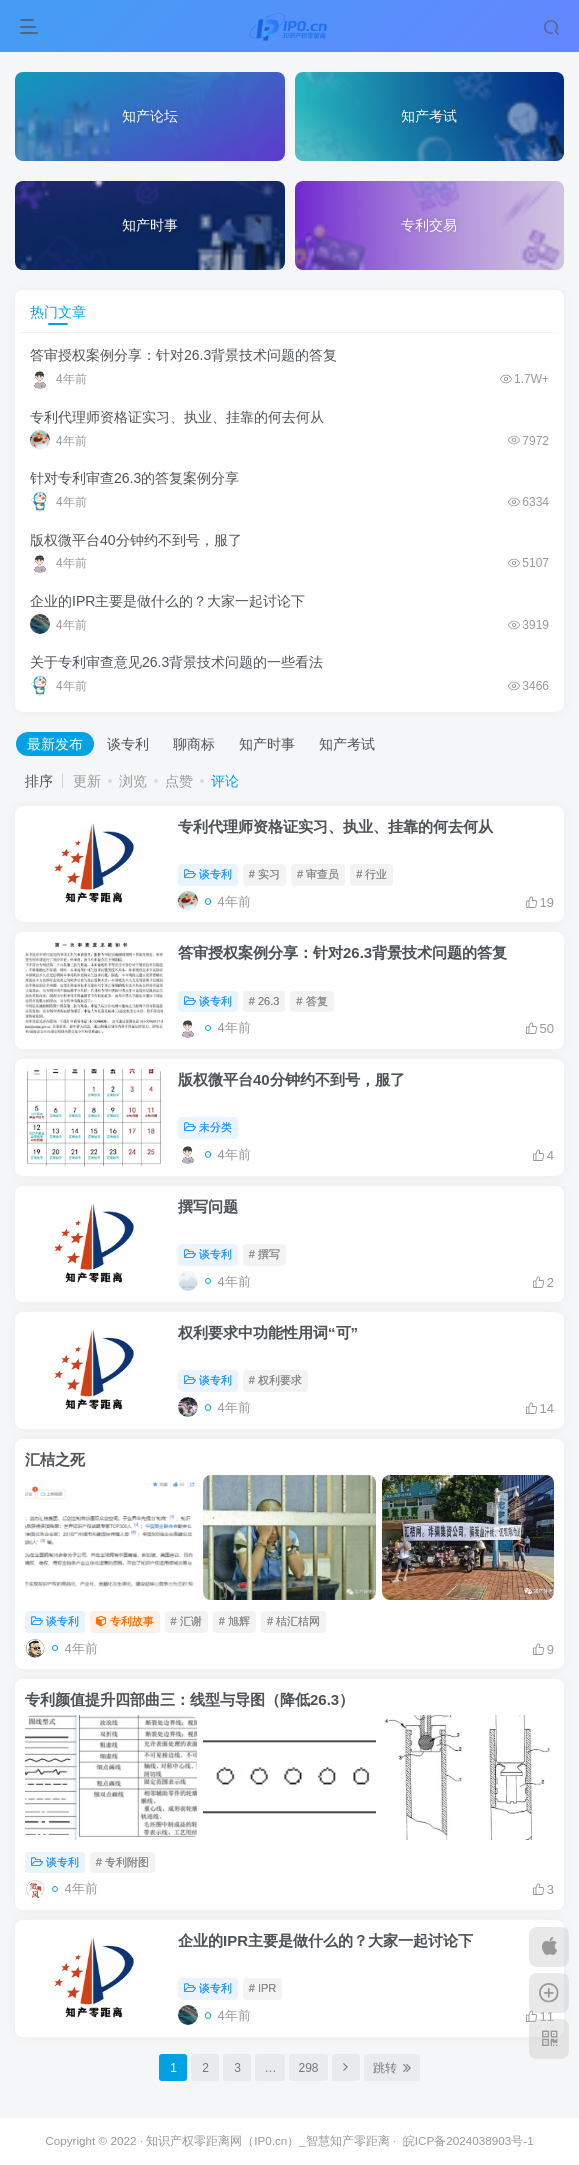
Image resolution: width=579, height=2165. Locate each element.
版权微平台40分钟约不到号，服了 (136, 540)
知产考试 (347, 744)
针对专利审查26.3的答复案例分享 (134, 478)
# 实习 (264, 874)
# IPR (263, 1988)
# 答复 (311, 1001)
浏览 (133, 781)
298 (308, 2068)
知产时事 (267, 744)
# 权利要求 (275, 1380)
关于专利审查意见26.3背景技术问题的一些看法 (176, 662)
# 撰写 (264, 1254)
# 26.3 (264, 1001)
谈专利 (128, 744)
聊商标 (194, 744)
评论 (225, 781)
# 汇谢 (186, 1621)
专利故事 (125, 1621)
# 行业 (371, 874)
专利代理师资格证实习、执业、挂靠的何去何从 (177, 417)
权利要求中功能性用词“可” (268, 1332)
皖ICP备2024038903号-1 (468, 2140)
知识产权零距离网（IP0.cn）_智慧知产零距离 (268, 2140)
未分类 (208, 1127)
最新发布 (55, 744)
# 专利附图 (122, 1862)
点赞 (179, 781)
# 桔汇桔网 (293, 1621)
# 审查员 (318, 874)
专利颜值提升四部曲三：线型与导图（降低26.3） (189, 1699)
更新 (87, 781)
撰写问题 (208, 1206)
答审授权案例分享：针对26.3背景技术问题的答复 (183, 355)
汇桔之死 (55, 1459)
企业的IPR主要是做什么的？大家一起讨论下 (167, 601)
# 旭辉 (234, 1621)
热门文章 (58, 312)
